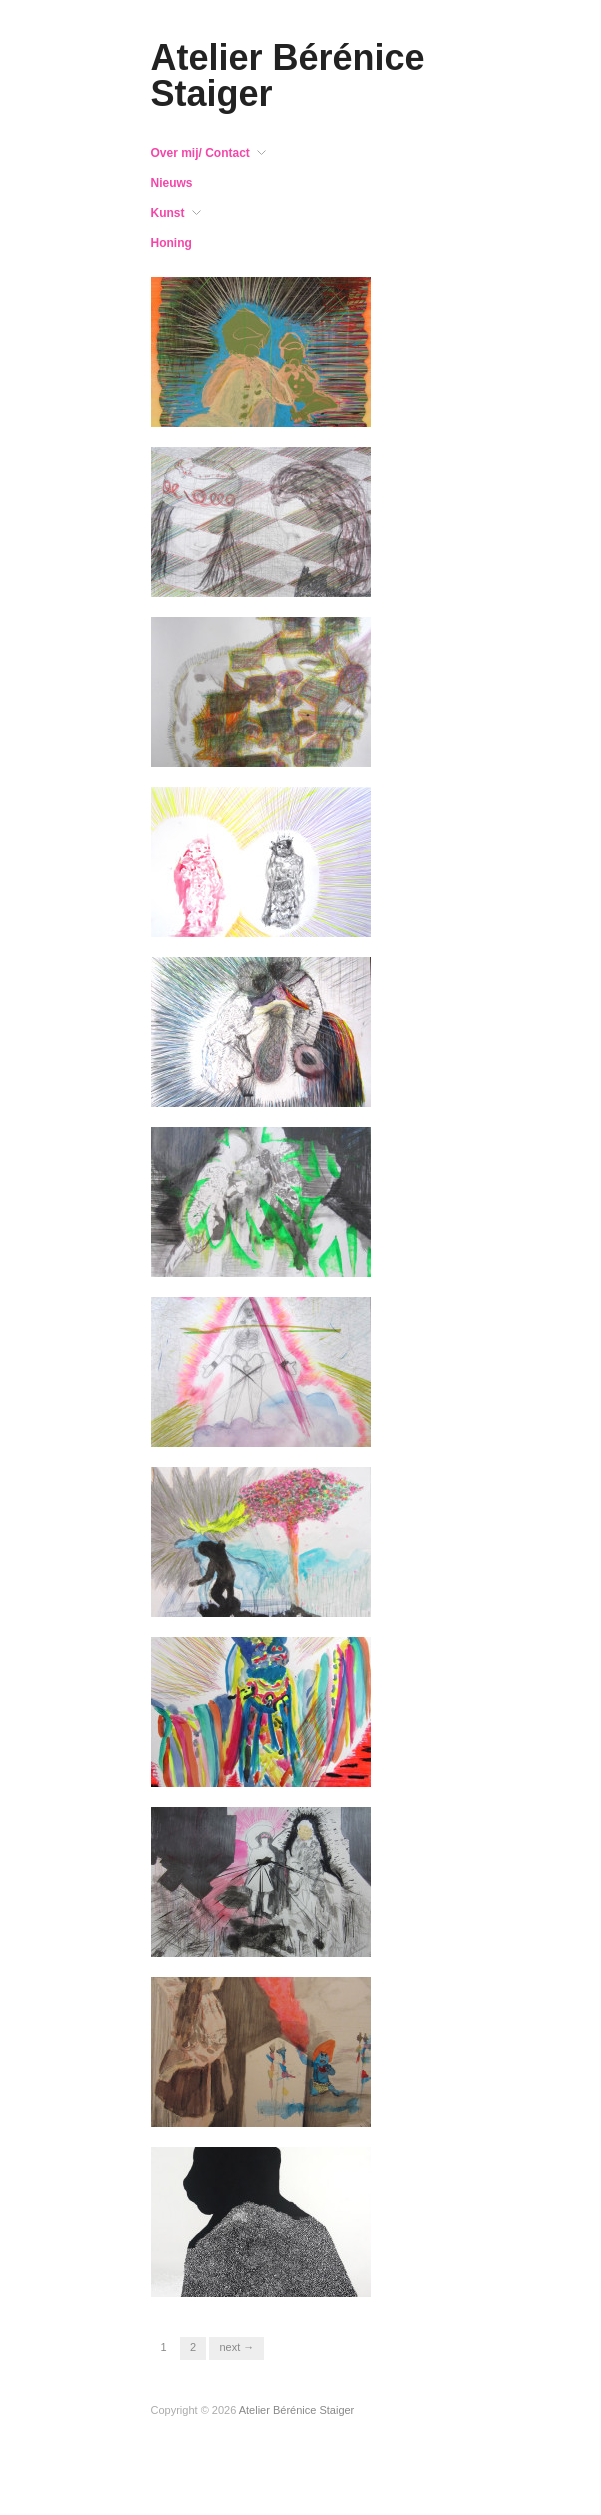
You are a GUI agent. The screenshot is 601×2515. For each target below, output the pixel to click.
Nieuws (172, 183)
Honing (171, 243)
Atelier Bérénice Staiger (288, 75)
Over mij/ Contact (200, 153)
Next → (236, 2347)
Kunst (168, 213)
